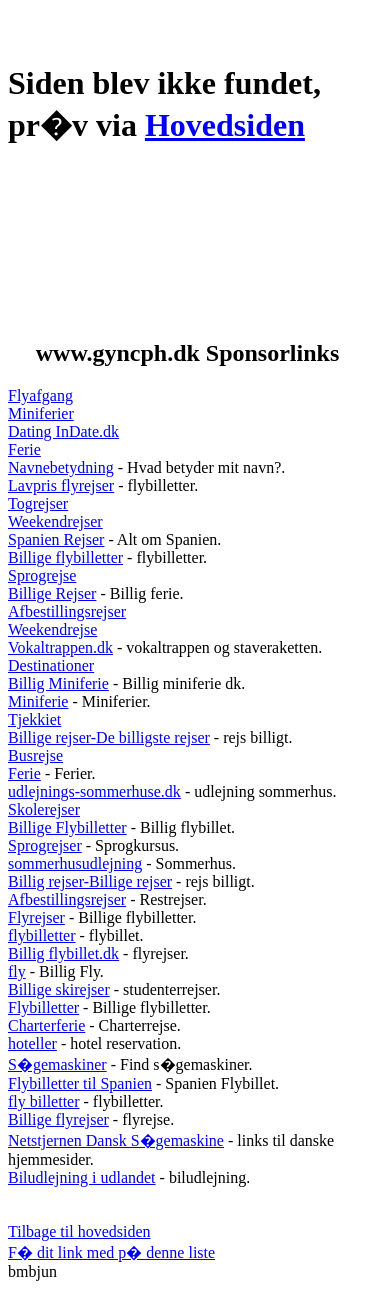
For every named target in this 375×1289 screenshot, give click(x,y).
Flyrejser (36, 917)
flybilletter (42, 935)
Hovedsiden (225, 125)
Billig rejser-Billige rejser (90, 881)
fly (17, 971)
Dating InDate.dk (63, 431)
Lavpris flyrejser (61, 485)
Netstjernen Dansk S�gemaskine (116, 1140)
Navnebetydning (61, 467)
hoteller (32, 1043)
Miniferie (38, 701)
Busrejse (35, 755)
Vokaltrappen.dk (60, 647)
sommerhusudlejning (75, 863)
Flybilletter (43, 1007)
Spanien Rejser (56, 539)
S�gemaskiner (57, 1064)
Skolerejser (44, 809)
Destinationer (51, 665)
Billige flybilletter (65, 557)
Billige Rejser (52, 593)
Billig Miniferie (58, 683)
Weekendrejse (52, 629)
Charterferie (46, 1025)
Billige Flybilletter (67, 827)
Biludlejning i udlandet (82, 1177)
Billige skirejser (59, 989)
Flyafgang (40, 395)
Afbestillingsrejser (67, 611)
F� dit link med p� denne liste (111, 1252)
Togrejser (38, 503)
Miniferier (41, 413)
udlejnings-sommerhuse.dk (94, 791)
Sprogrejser (45, 845)
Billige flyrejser (58, 1119)
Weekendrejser (55, 521)
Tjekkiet (34, 719)
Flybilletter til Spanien (80, 1083)
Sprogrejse (42, 575)
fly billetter (44, 1101)
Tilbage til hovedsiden (79, 1231)
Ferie (24, 449)
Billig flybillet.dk (63, 953)
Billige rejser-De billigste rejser (109, 737)
